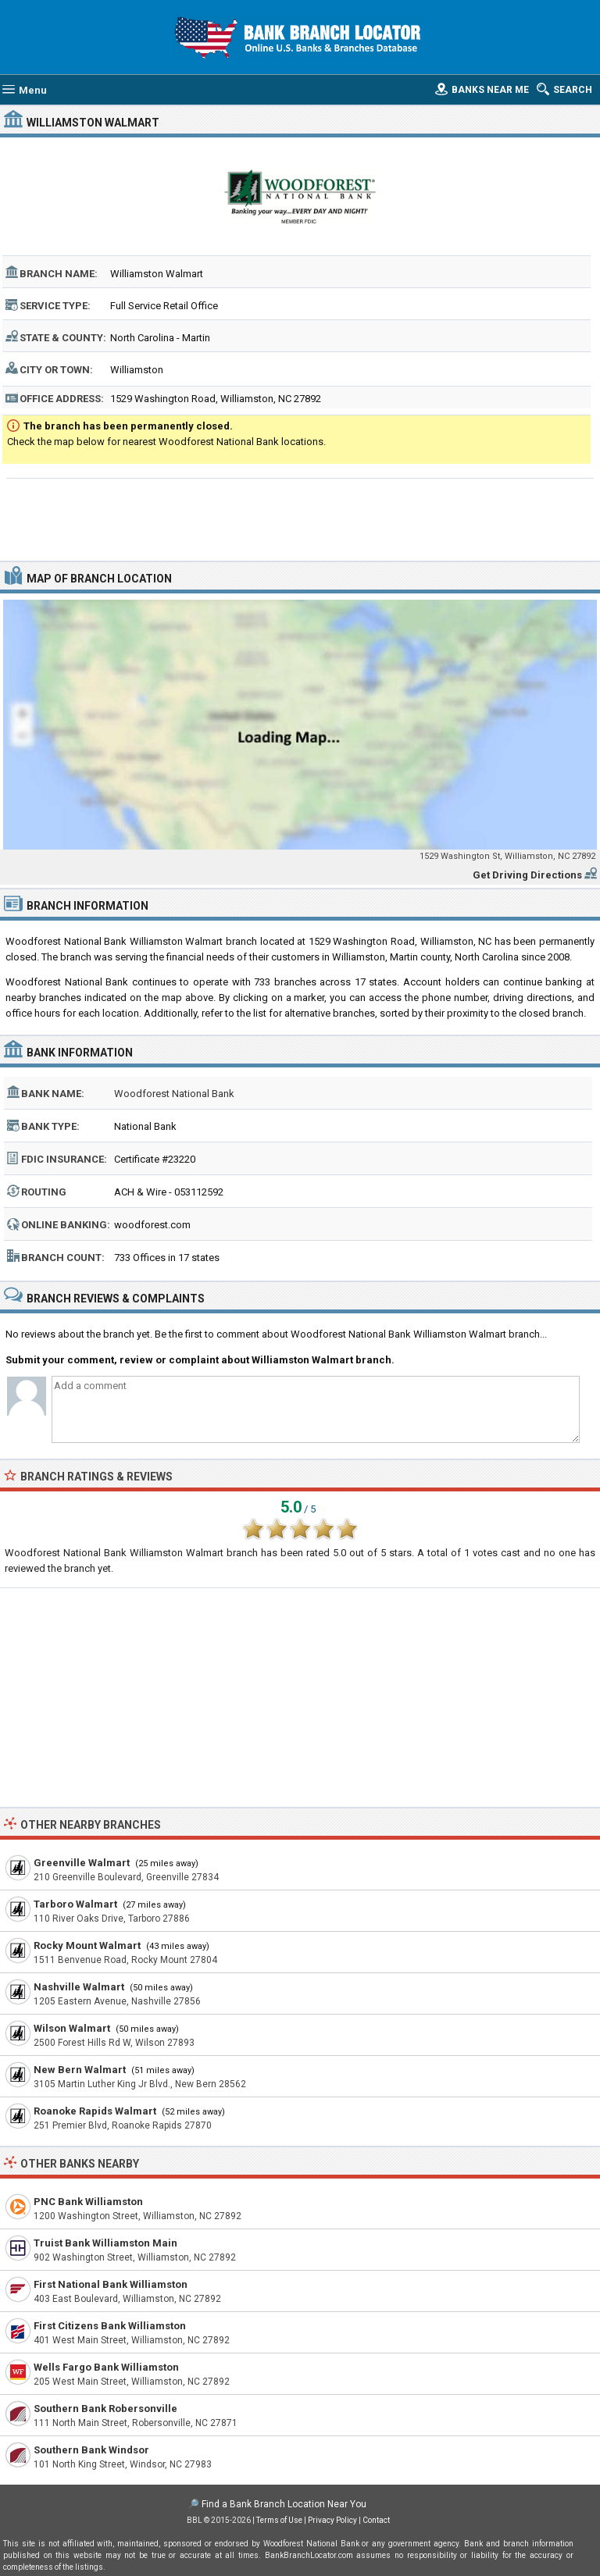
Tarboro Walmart (75, 1904)
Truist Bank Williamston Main (105, 2243)
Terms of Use (279, 2520)
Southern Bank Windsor (91, 2450)
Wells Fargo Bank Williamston (106, 2367)
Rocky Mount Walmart (87, 1945)
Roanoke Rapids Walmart (95, 2111)
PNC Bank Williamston (88, 2201)
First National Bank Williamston (111, 2284)
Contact (376, 2520)
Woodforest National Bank (174, 1093)
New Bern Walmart (80, 2069)
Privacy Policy (332, 2520)
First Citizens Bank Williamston (110, 2326)
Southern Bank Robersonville (105, 2408)
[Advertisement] (300, 518)
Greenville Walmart (82, 1863)
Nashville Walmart (79, 1987)
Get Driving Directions (527, 875)
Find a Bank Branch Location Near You (284, 2504)
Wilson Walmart (72, 2028)
